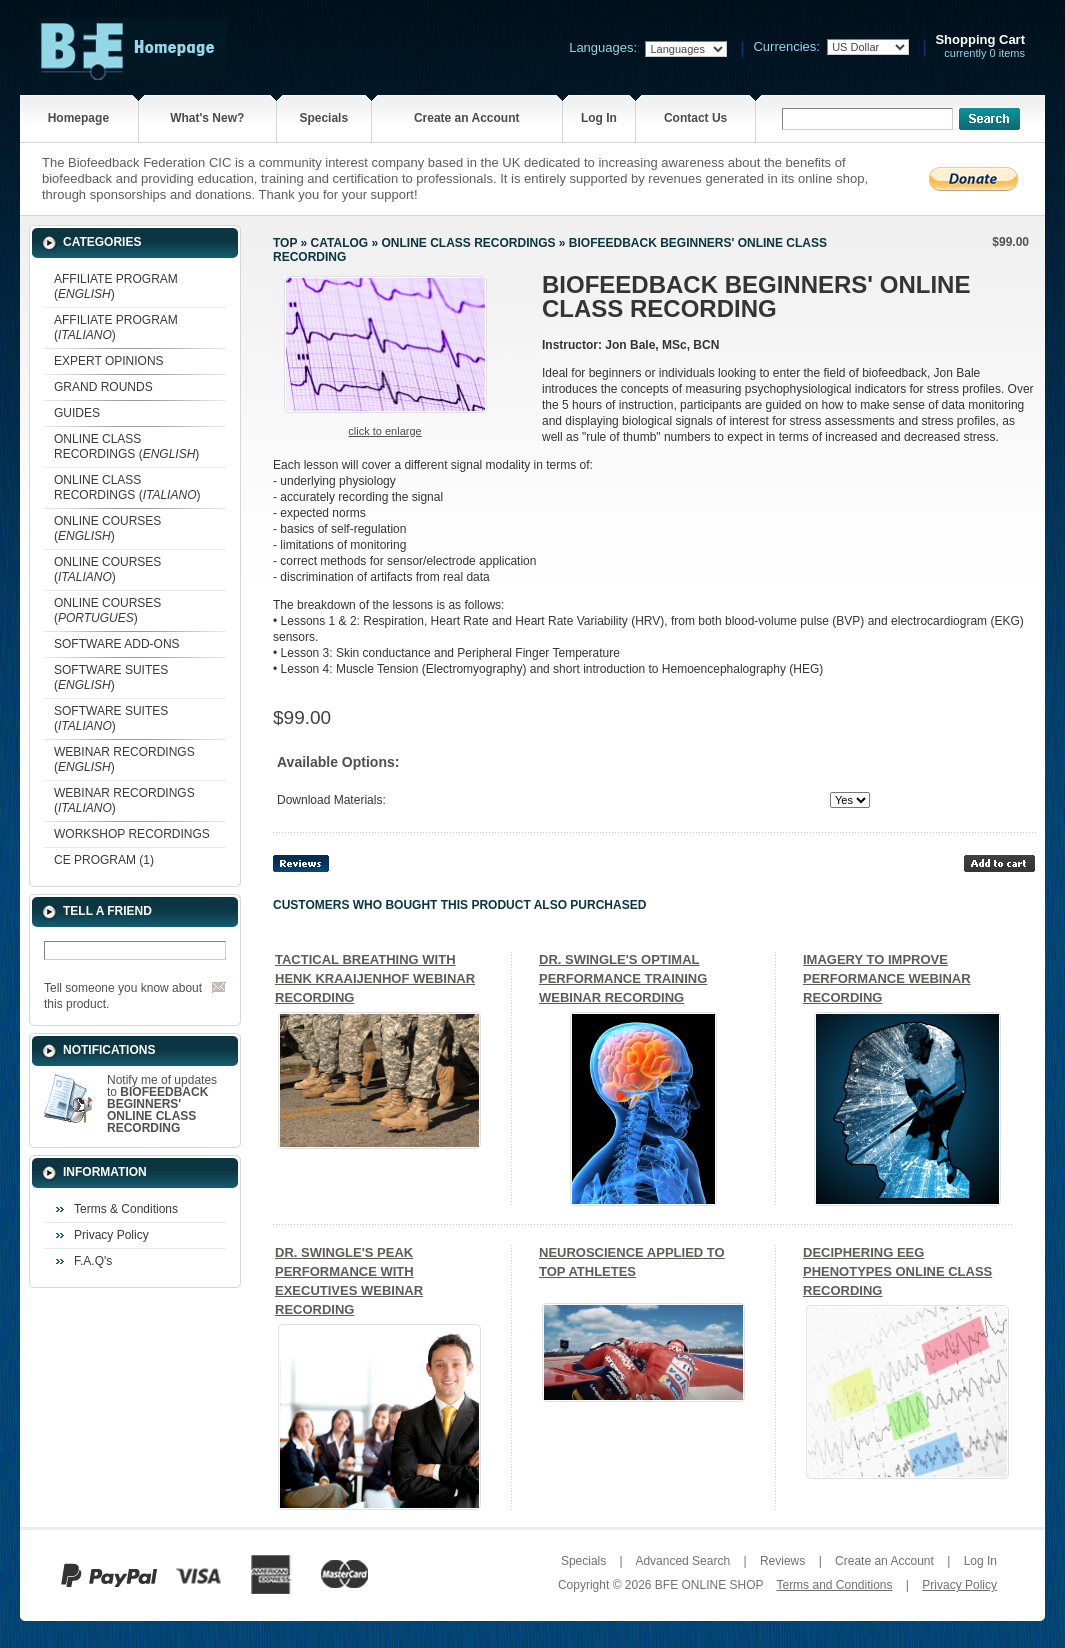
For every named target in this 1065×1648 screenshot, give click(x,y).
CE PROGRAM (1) (104, 860)
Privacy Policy (111, 1235)
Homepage (78, 118)
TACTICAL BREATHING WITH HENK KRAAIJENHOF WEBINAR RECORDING (375, 978)
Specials (323, 118)
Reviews (782, 1561)
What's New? (207, 118)
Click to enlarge (384, 431)
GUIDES (77, 413)
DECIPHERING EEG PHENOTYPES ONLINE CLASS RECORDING (897, 1271)
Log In (599, 118)
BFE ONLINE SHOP (709, 1585)
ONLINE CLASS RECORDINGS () (126, 446)
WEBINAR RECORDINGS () (124, 759)
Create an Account (467, 118)
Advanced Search (682, 1561)
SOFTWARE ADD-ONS (117, 644)
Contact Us (695, 118)
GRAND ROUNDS (103, 387)
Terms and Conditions (834, 1585)
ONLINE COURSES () (107, 528)
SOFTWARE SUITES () (111, 677)
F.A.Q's (93, 1261)
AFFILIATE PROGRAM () (116, 286)
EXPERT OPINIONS (109, 361)
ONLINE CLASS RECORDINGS (468, 243)
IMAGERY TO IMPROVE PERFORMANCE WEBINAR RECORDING (887, 978)
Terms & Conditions (126, 1209)
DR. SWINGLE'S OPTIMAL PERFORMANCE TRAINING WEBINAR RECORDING (623, 978)
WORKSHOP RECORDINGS (132, 834)
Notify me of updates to (162, 1104)
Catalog (340, 243)
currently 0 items (980, 46)
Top (285, 243)
